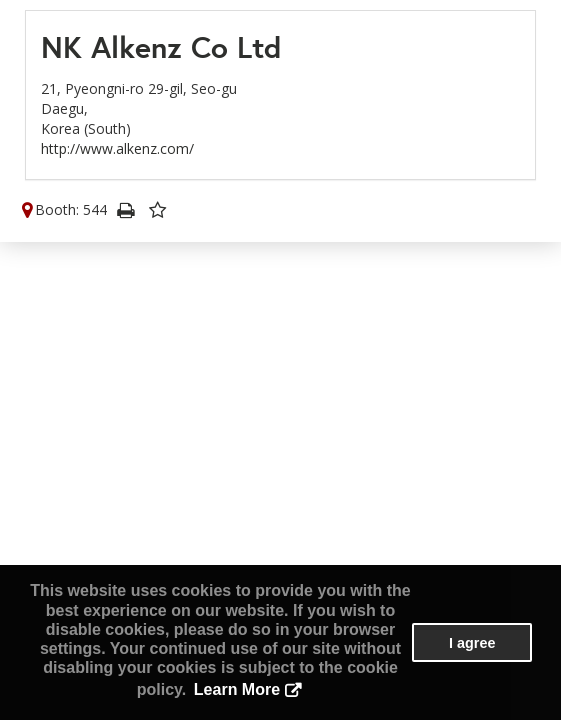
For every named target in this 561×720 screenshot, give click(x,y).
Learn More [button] (237, 689)
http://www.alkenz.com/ (117, 148)
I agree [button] (472, 643)
